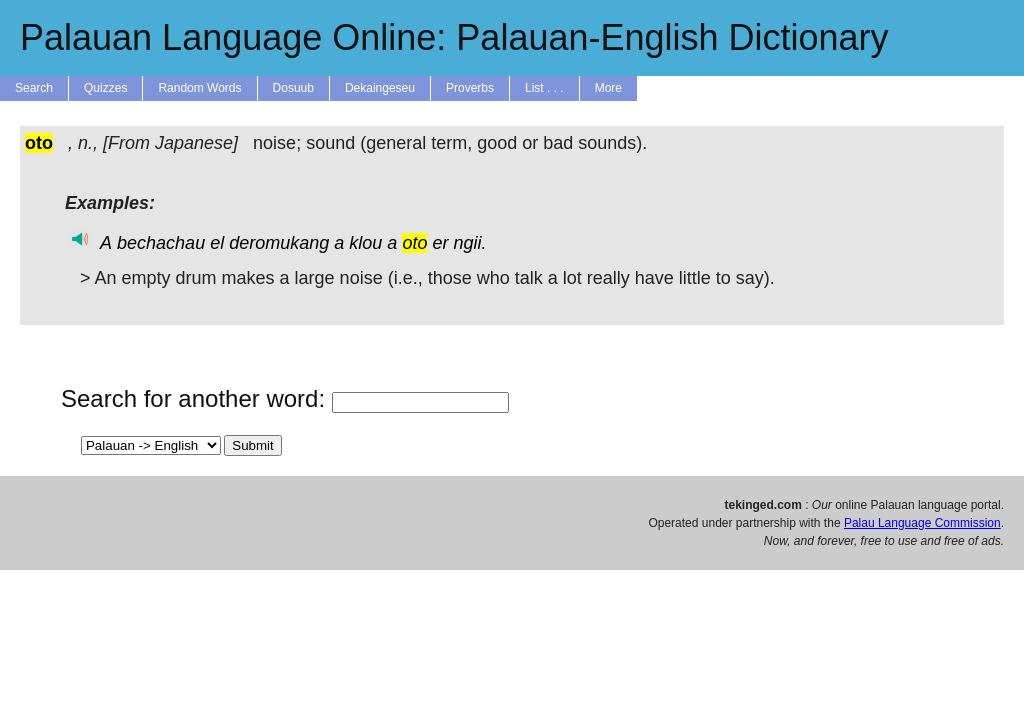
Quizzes (105, 88)
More (608, 88)
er (440, 243)
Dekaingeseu (380, 88)
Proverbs (470, 88)
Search (34, 88)
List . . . (544, 88)
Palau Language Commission (922, 523)
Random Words (199, 88)
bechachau (161, 243)
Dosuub (293, 88)
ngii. (469, 243)
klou (365, 243)
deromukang (279, 243)
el (217, 243)
